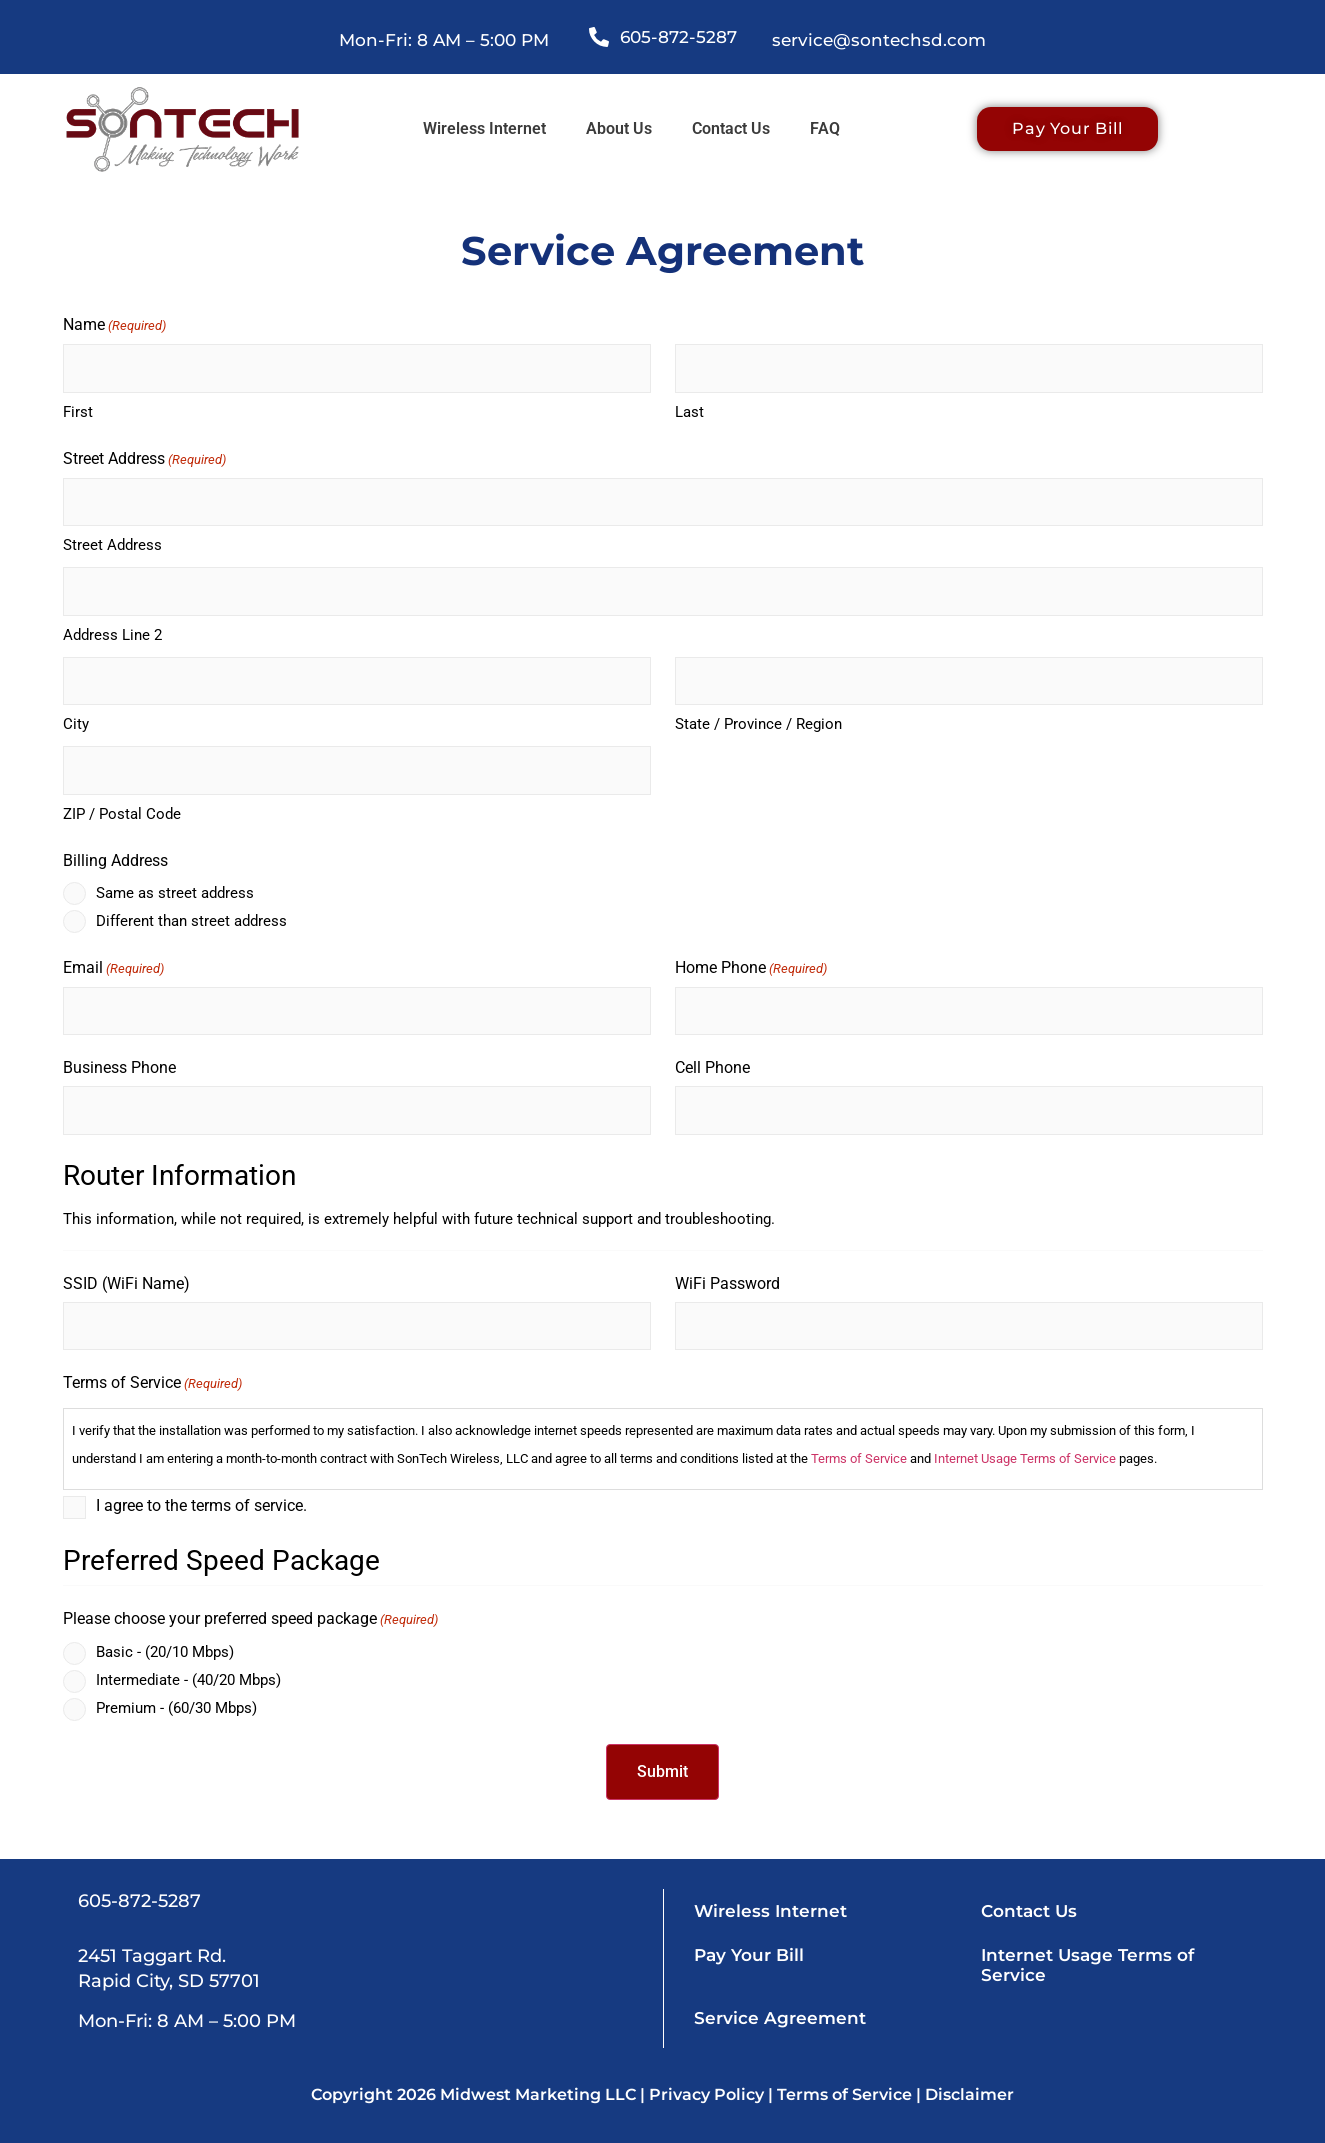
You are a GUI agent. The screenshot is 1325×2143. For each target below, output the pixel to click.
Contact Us (731, 128)
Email (113, 968)
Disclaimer (969, 2094)
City (76, 724)
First (78, 412)
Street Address (112, 545)
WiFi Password (727, 1283)
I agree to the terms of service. (201, 1505)
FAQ (825, 128)
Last (689, 412)
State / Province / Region (758, 724)
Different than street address (191, 921)
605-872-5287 (678, 37)
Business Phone (119, 1067)
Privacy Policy (706, 2094)
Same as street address (175, 893)
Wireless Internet (484, 128)
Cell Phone (712, 1067)
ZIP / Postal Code (122, 814)
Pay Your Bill (750, 1954)
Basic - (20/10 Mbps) (165, 1652)
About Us (619, 128)
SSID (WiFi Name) (126, 1283)
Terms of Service (859, 1458)
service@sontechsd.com (879, 40)
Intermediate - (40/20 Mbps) (188, 1680)
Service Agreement (781, 2018)
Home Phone (751, 968)
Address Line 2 (112, 635)
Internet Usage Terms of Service (1025, 1458)
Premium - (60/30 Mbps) (176, 1708)
